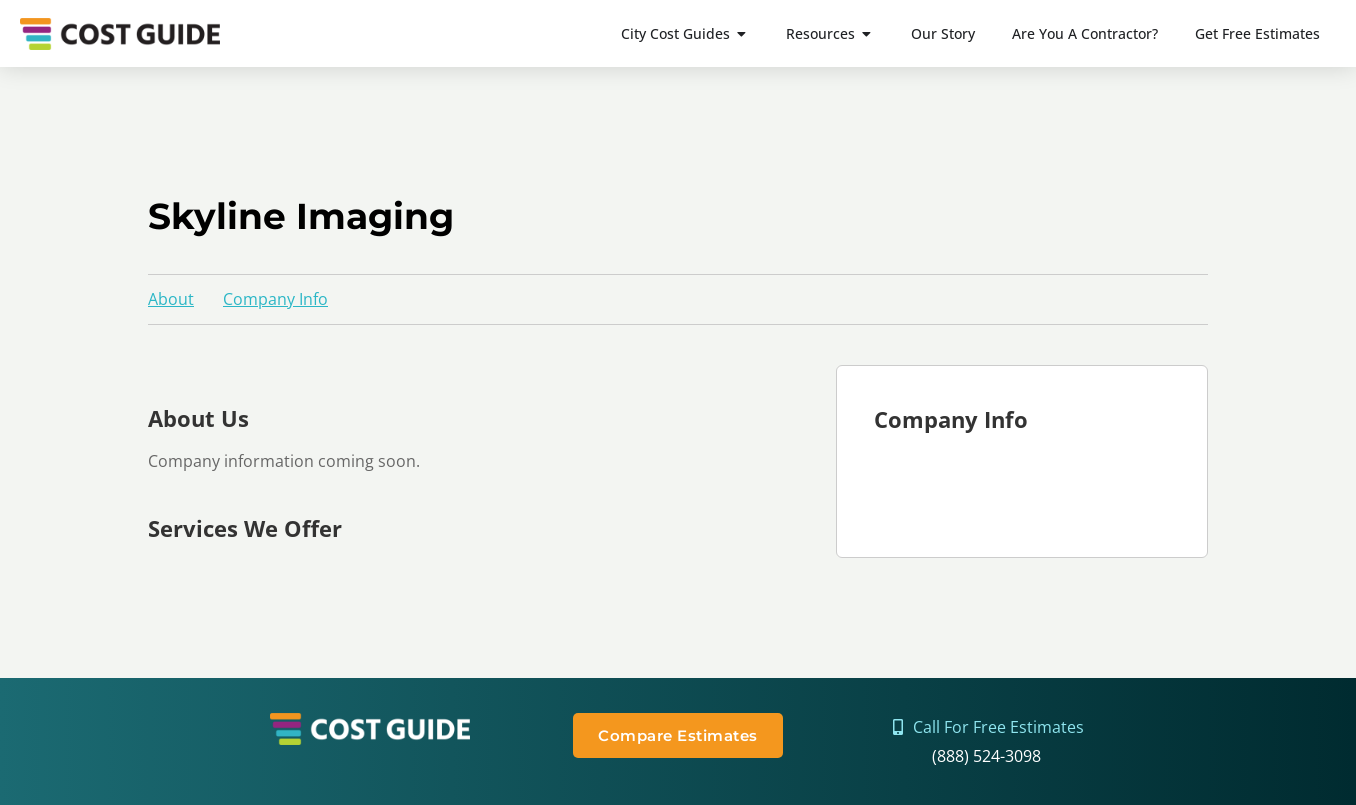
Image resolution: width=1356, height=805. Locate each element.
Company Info (275, 299)
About (171, 299)
